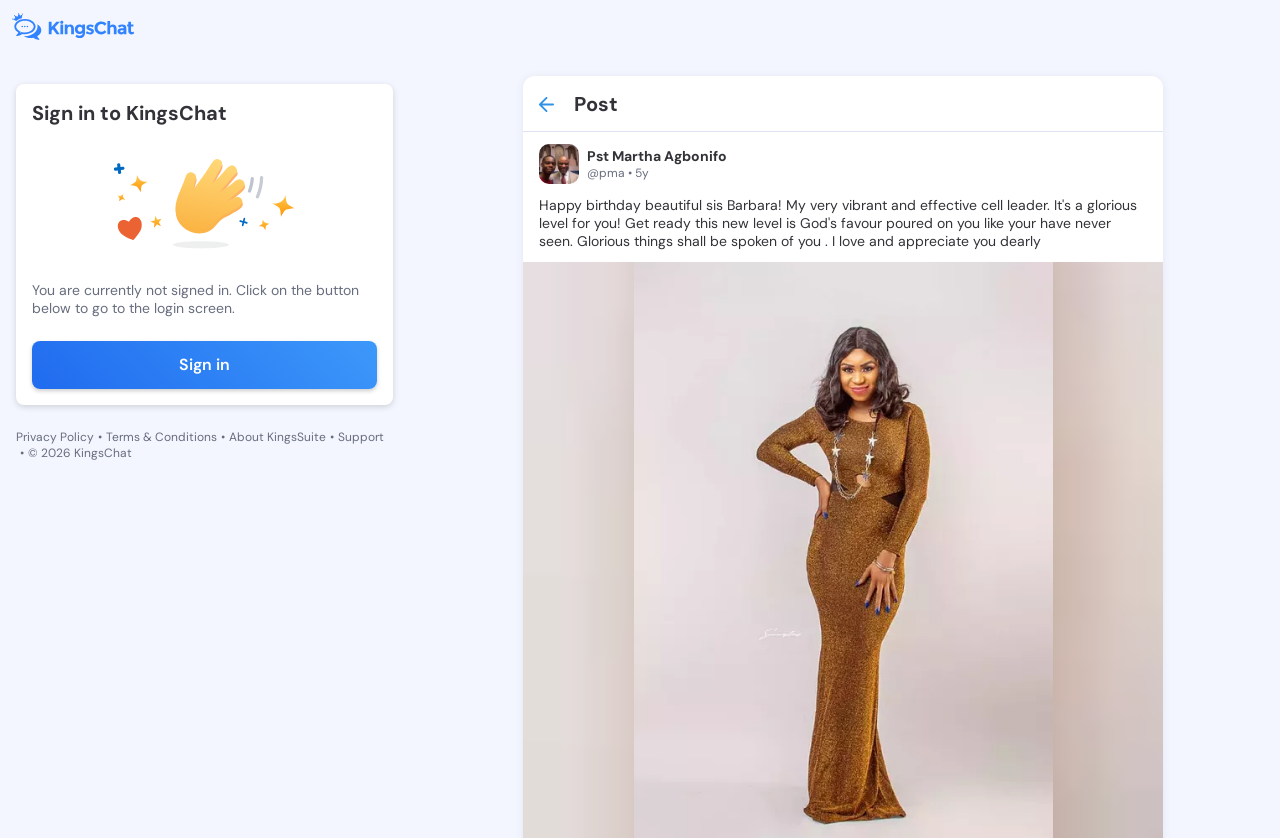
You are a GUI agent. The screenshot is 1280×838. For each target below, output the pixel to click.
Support (361, 437)
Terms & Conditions (161, 437)
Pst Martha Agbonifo (657, 156)
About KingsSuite (277, 437)
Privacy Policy (55, 437)
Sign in (204, 364)
